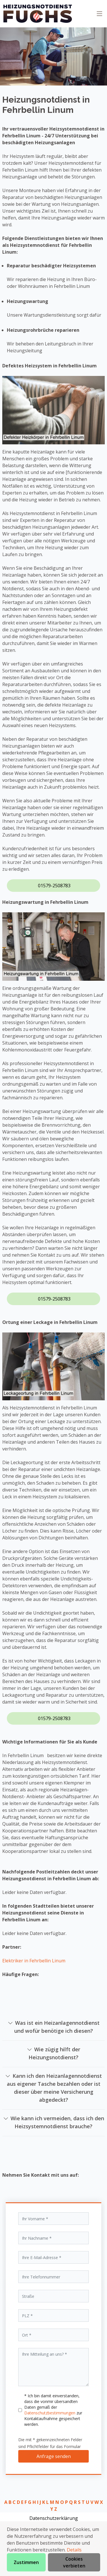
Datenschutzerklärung (53, 2518)
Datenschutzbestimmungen (50, 2413)
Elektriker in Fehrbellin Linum (33, 1961)
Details (74, 2550)
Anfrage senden (54, 2456)
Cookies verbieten (74, 2562)
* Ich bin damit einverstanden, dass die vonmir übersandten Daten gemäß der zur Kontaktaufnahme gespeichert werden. (53, 2410)
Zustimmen (26, 2562)
